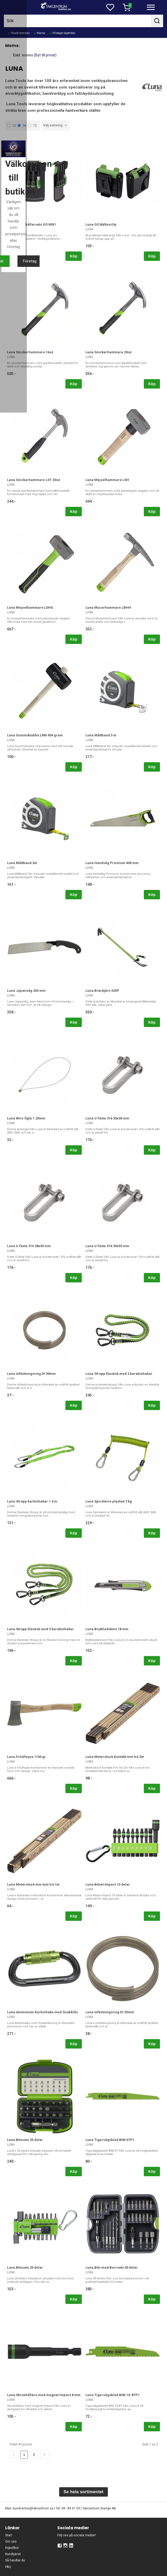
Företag (109, 1339)
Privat (58, 1339)
